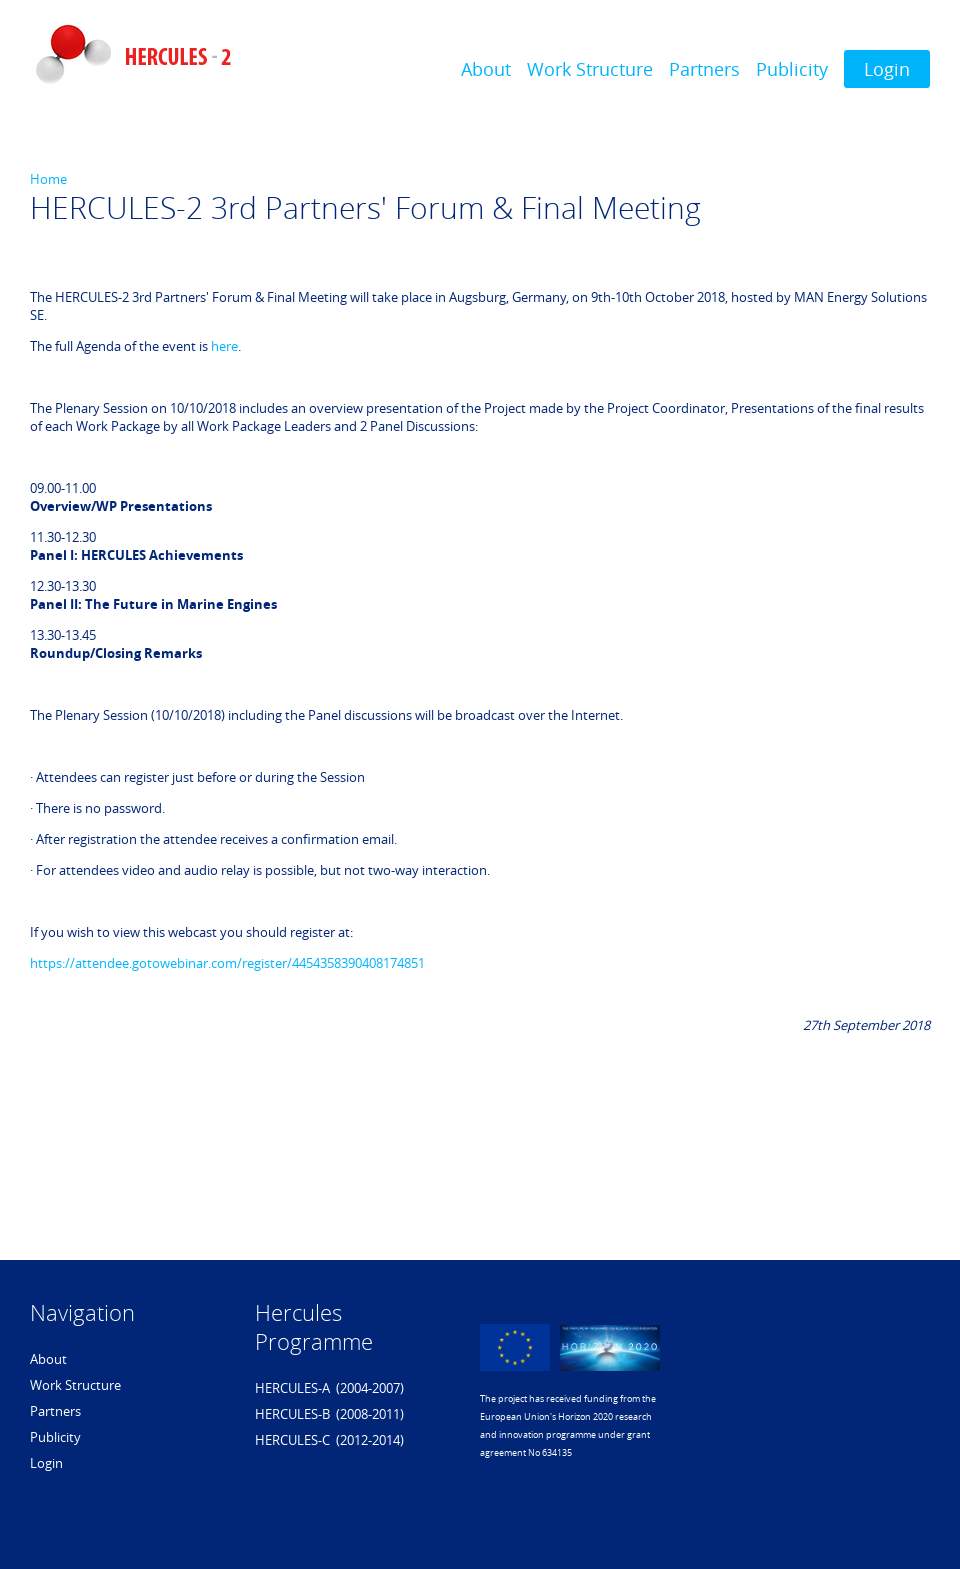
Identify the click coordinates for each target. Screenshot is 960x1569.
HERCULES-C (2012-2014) (329, 1440)
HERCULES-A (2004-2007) (329, 1388)
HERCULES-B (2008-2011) (329, 1414)
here (224, 346)
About (486, 69)
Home (48, 179)
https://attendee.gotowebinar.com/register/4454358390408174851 (227, 963)
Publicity (792, 69)
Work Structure (590, 69)
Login (887, 69)
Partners (704, 69)
